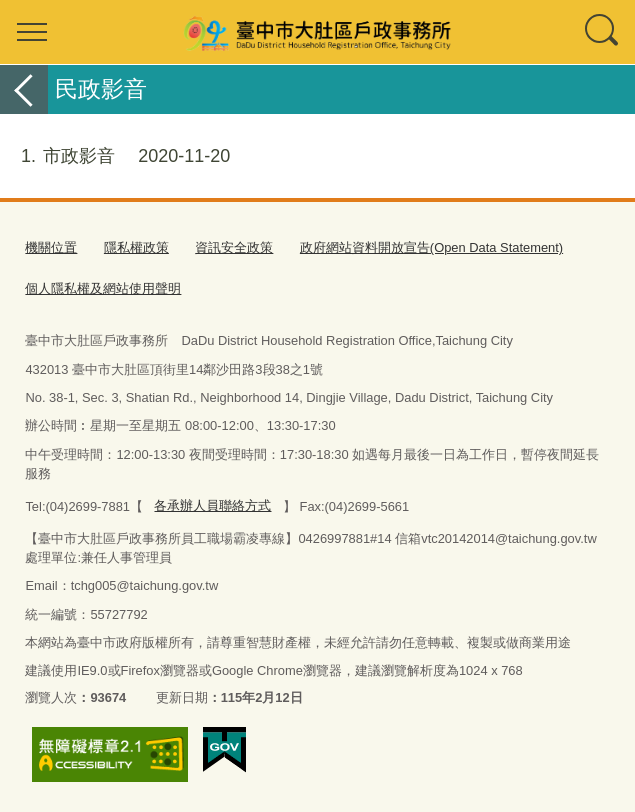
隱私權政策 (136, 247)
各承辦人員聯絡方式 (212, 505)
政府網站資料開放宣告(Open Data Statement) (431, 247)
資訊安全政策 (234, 247)
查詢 (603, 32)
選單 (32, 32)
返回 (24, 89)
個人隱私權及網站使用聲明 (103, 288)
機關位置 (51, 247)
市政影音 (115, 156)
